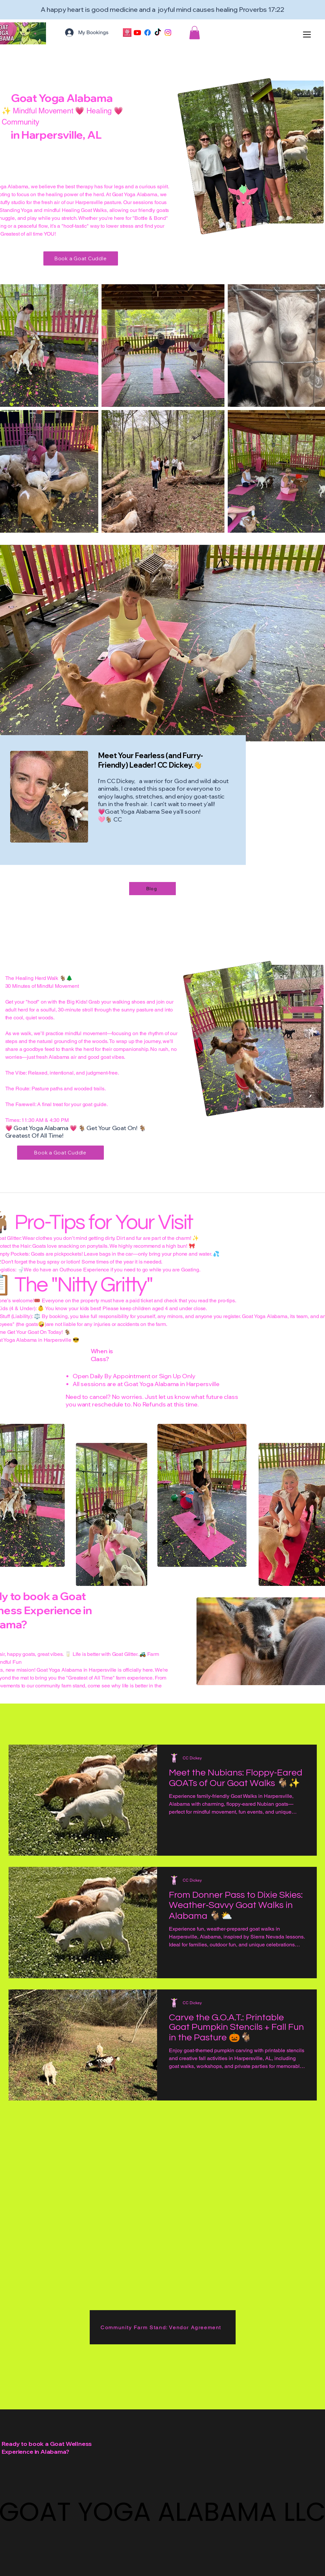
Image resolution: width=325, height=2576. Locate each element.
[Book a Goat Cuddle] (80, 258)
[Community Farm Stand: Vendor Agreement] (163, 2327)
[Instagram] (168, 32)
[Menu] (307, 34)
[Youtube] (137, 32)
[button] (194, 32)
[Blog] (152, 888)
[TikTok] (157, 32)
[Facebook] (147, 32)
